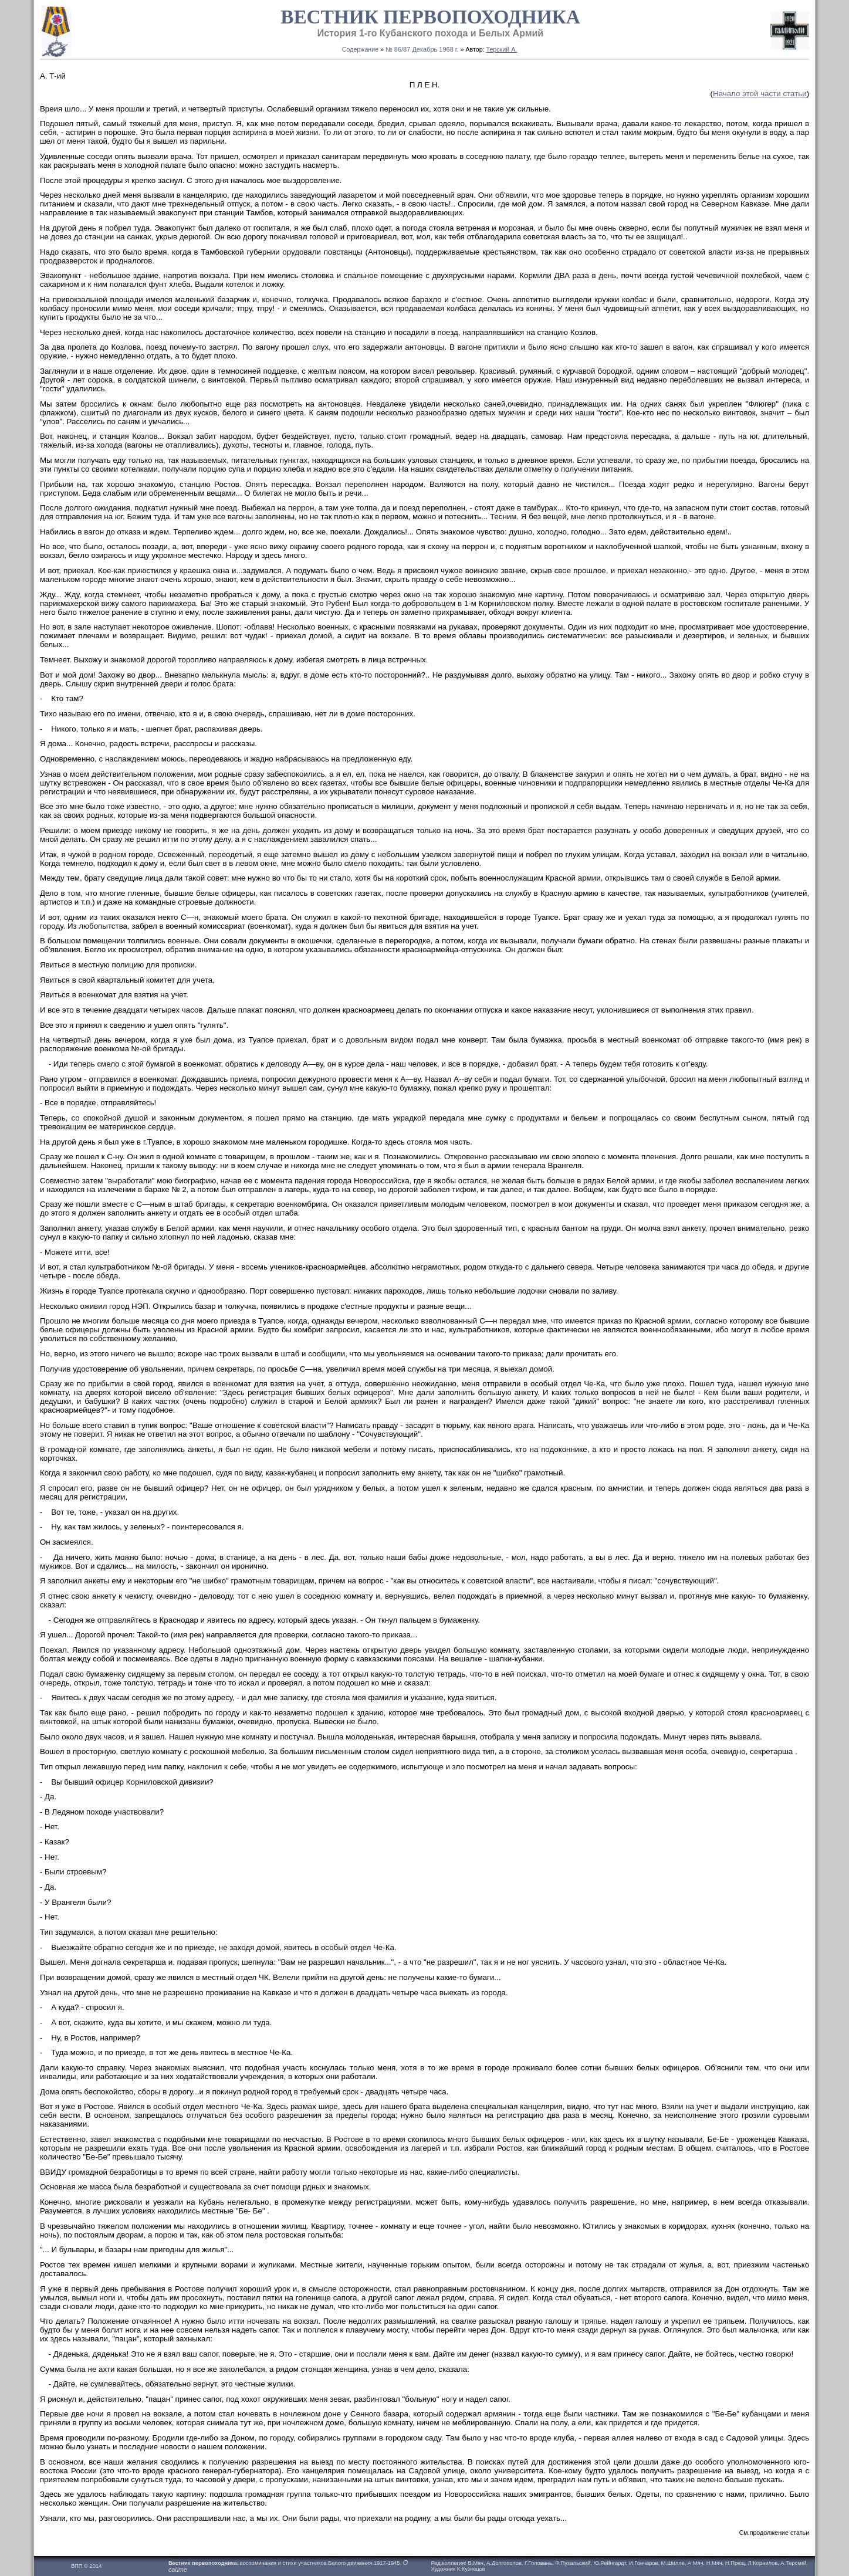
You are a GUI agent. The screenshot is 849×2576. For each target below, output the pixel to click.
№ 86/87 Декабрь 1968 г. (422, 49)
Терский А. (501, 49)
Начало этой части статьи (760, 93)
